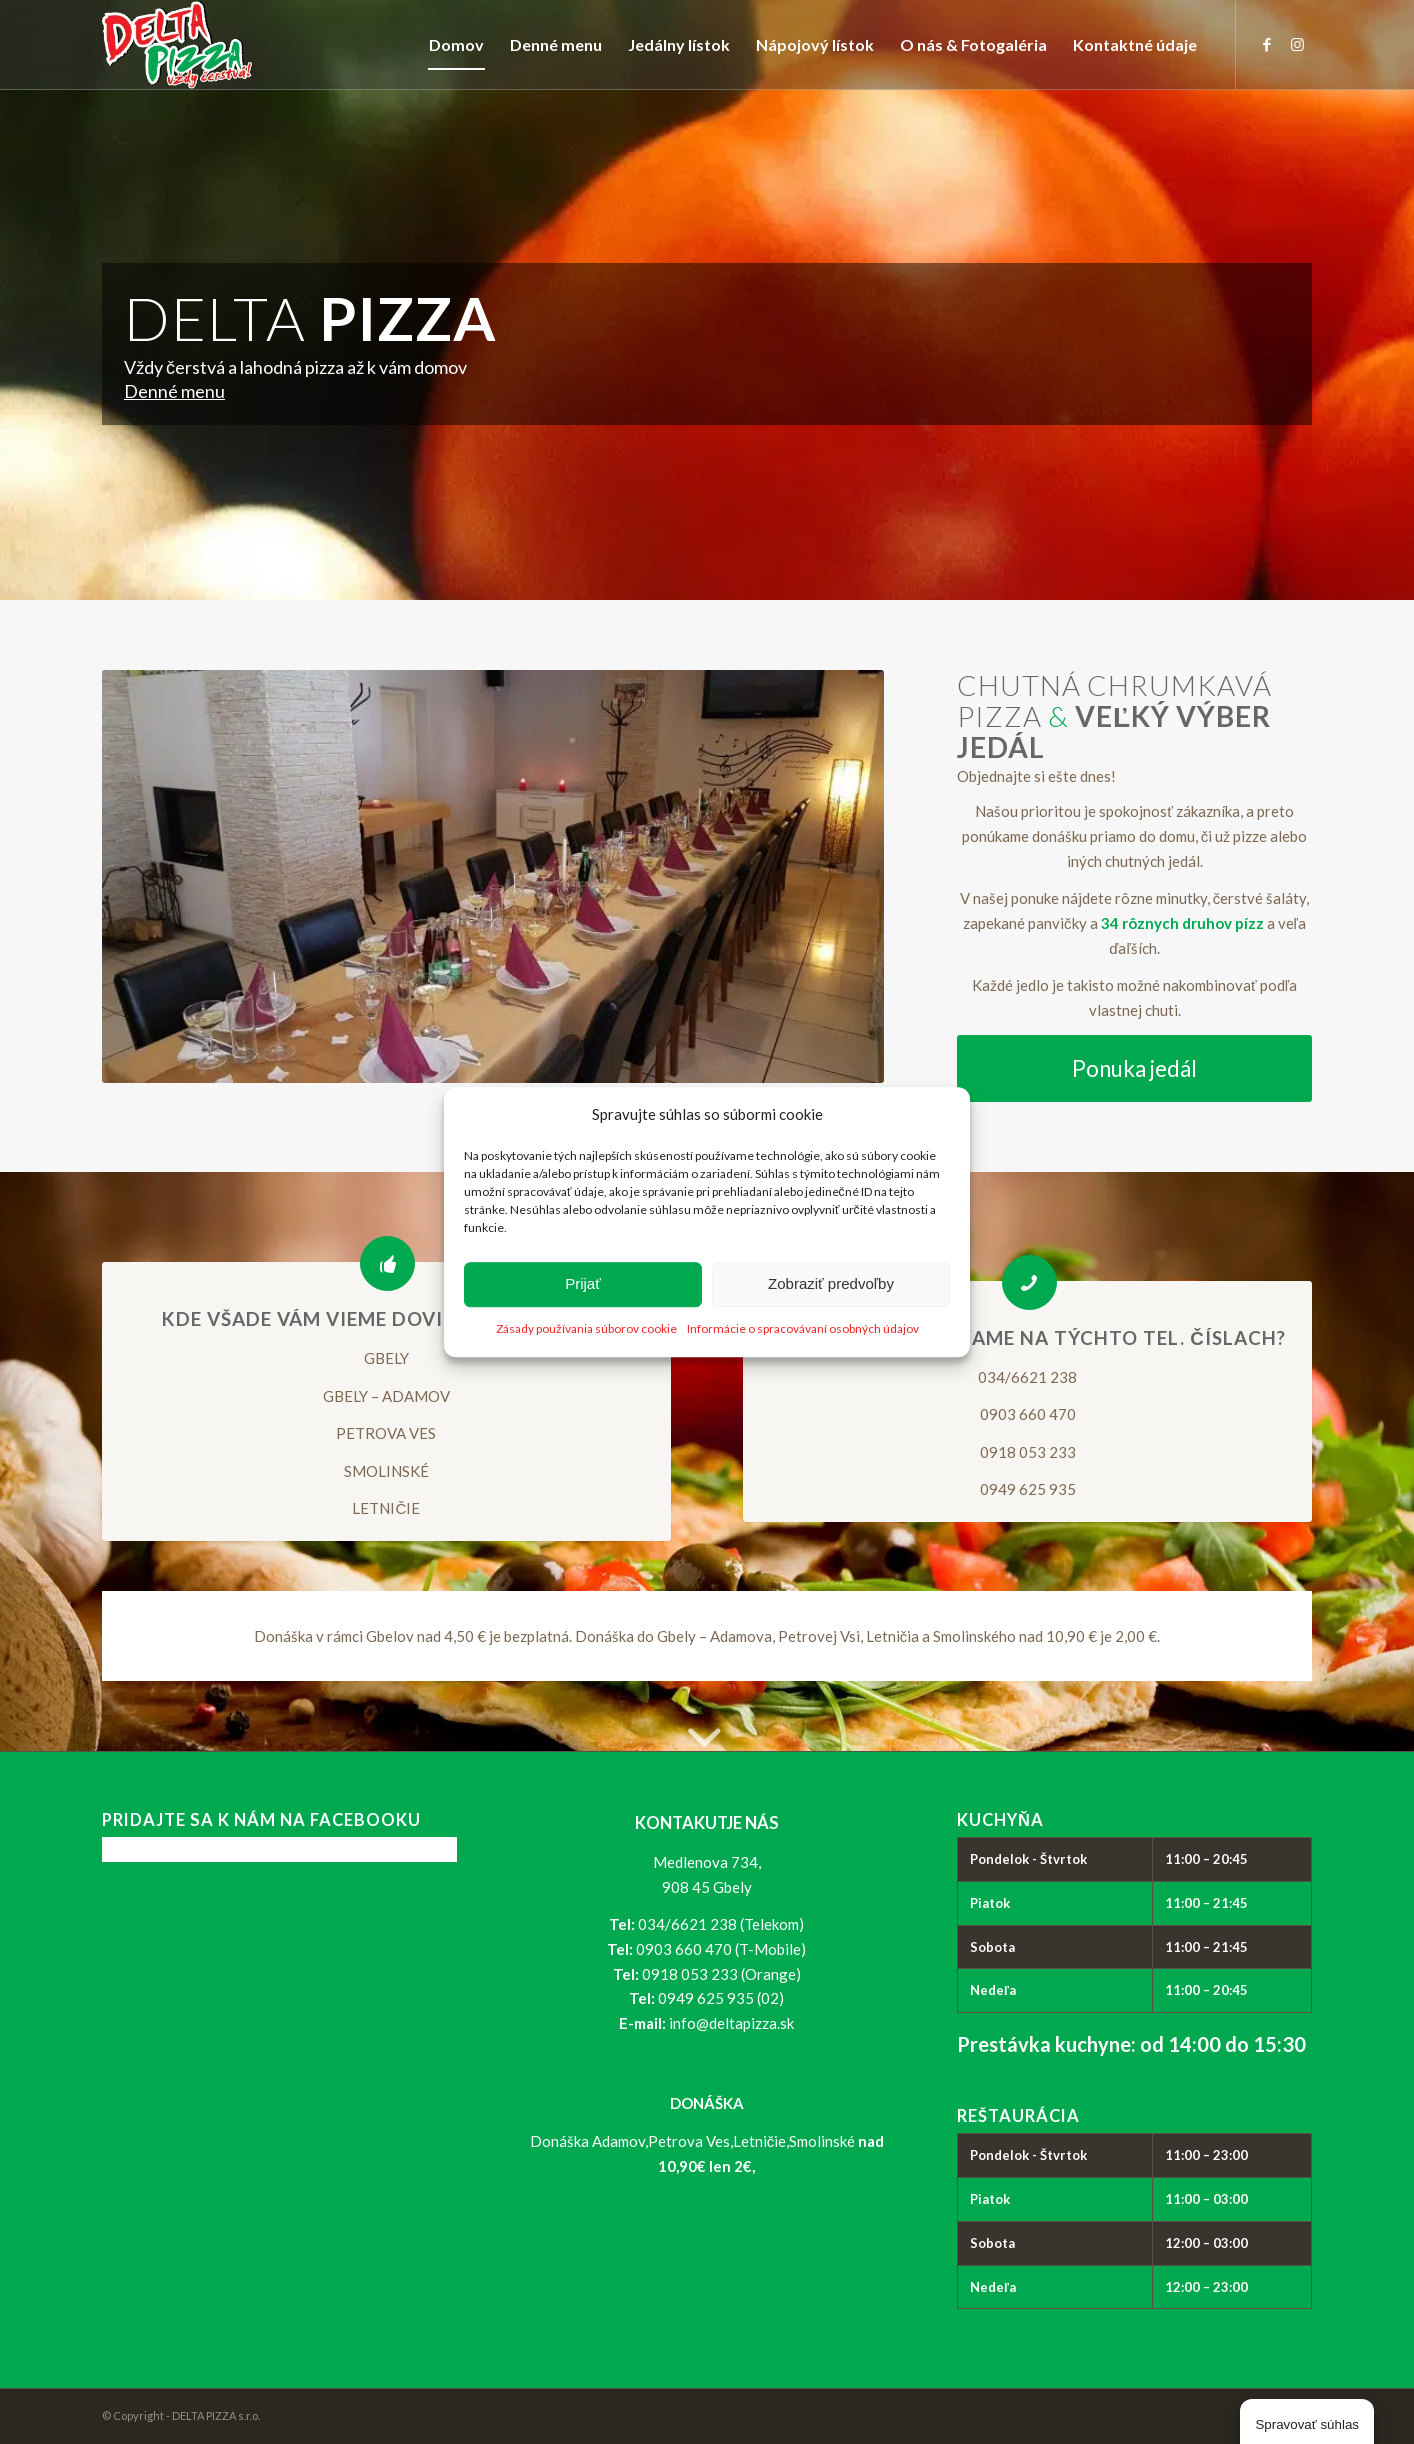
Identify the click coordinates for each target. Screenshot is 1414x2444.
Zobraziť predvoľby (831, 1284)
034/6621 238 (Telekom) (721, 1924)
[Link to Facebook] (1267, 44)
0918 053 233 (1028, 1452)
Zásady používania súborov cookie (586, 1328)
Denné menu (174, 391)
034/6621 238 (1027, 1377)
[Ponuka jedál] (1134, 1068)
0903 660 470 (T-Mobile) (721, 1949)
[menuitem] (456, 45)
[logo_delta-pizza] (177, 45)
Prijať (583, 1284)
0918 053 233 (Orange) (721, 1974)
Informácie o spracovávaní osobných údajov (803, 1328)
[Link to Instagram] (1297, 44)
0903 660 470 (1028, 1414)
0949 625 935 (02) (721, 1998)
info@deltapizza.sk (731, 2023)
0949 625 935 (1028, 1489)
